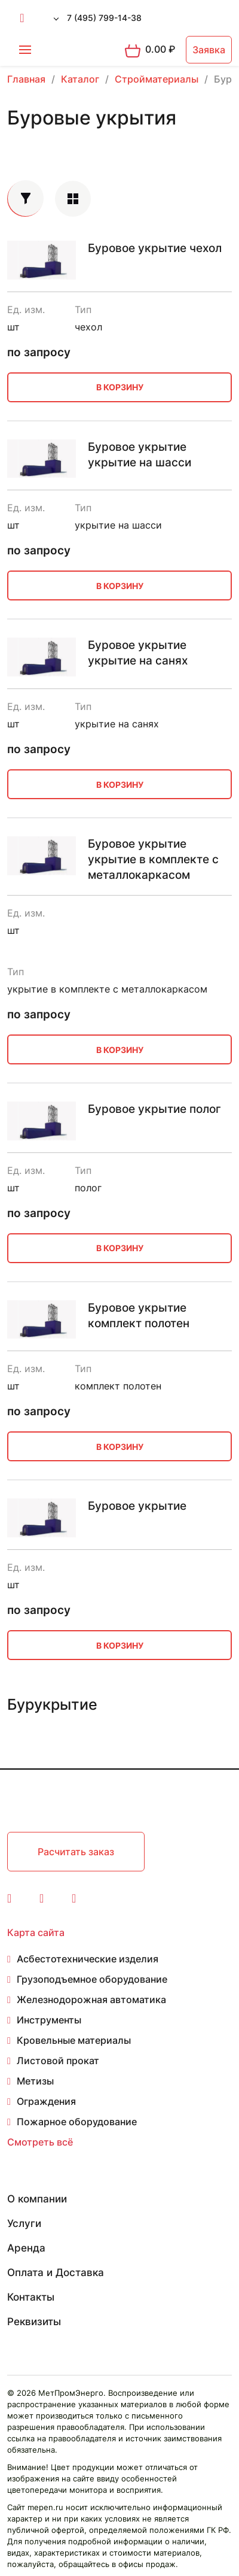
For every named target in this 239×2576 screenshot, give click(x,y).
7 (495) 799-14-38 (104, 18)
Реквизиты (34, 2322)
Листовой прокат (58, 2061)
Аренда (26, 2248)
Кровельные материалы (74, 2040)
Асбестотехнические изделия (87, 1959)
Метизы (35, 2081)
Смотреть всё (40, 2142)
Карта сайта (36, 1932)
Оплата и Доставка (55, 2272)
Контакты (30, 2297)
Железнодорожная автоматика (91, 1999)
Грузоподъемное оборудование (92, 1979)
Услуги (24, 2223)
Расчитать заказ (76, 1852)
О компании (37, 2199)
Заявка (208, 50)
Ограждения (46, 2101)
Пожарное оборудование (77, 2122)
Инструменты (49, 2020)
